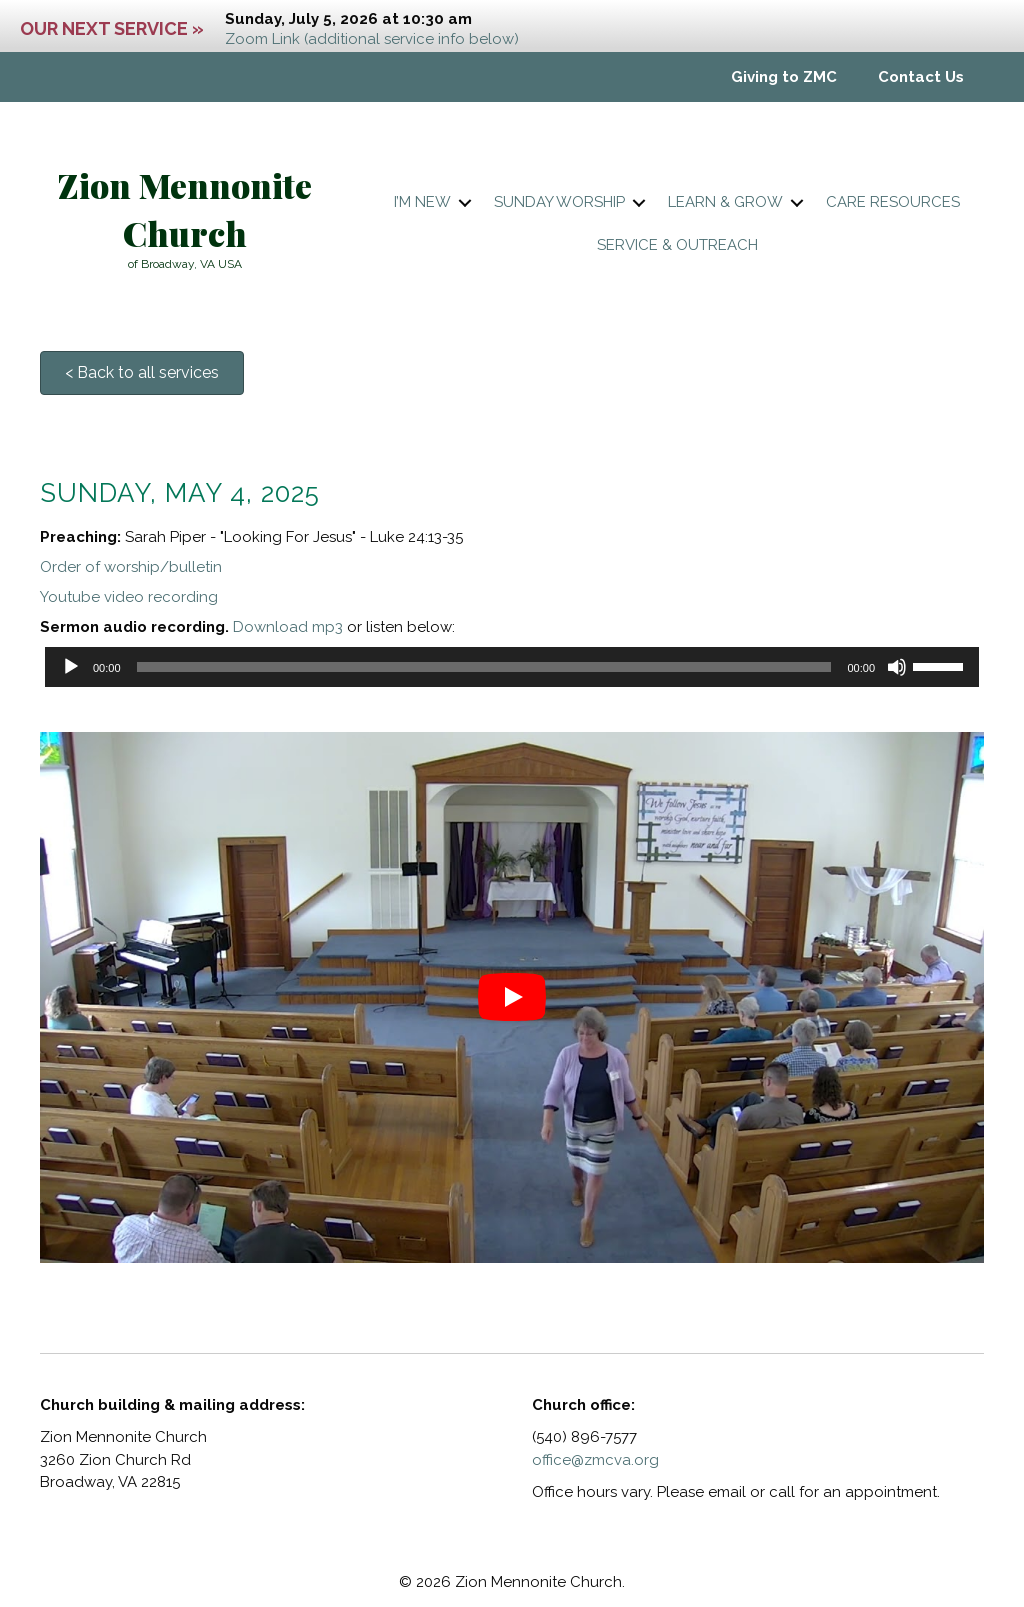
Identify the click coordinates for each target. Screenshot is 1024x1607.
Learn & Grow (725, 202)
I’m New (422, 202)
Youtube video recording (129, 597)
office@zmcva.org (595, 1460)
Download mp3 (288, 627)
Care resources (893, 202)
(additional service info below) (411, 39)
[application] (512, 667)
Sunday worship (559, 202)
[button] (465, 202)
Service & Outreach (677, 245)
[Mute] (897, 667)
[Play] (71, 667)
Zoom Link (262, 39)
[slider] (484, 667)
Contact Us (921, 77)
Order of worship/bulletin (131, 567)
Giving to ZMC (784, 77)
